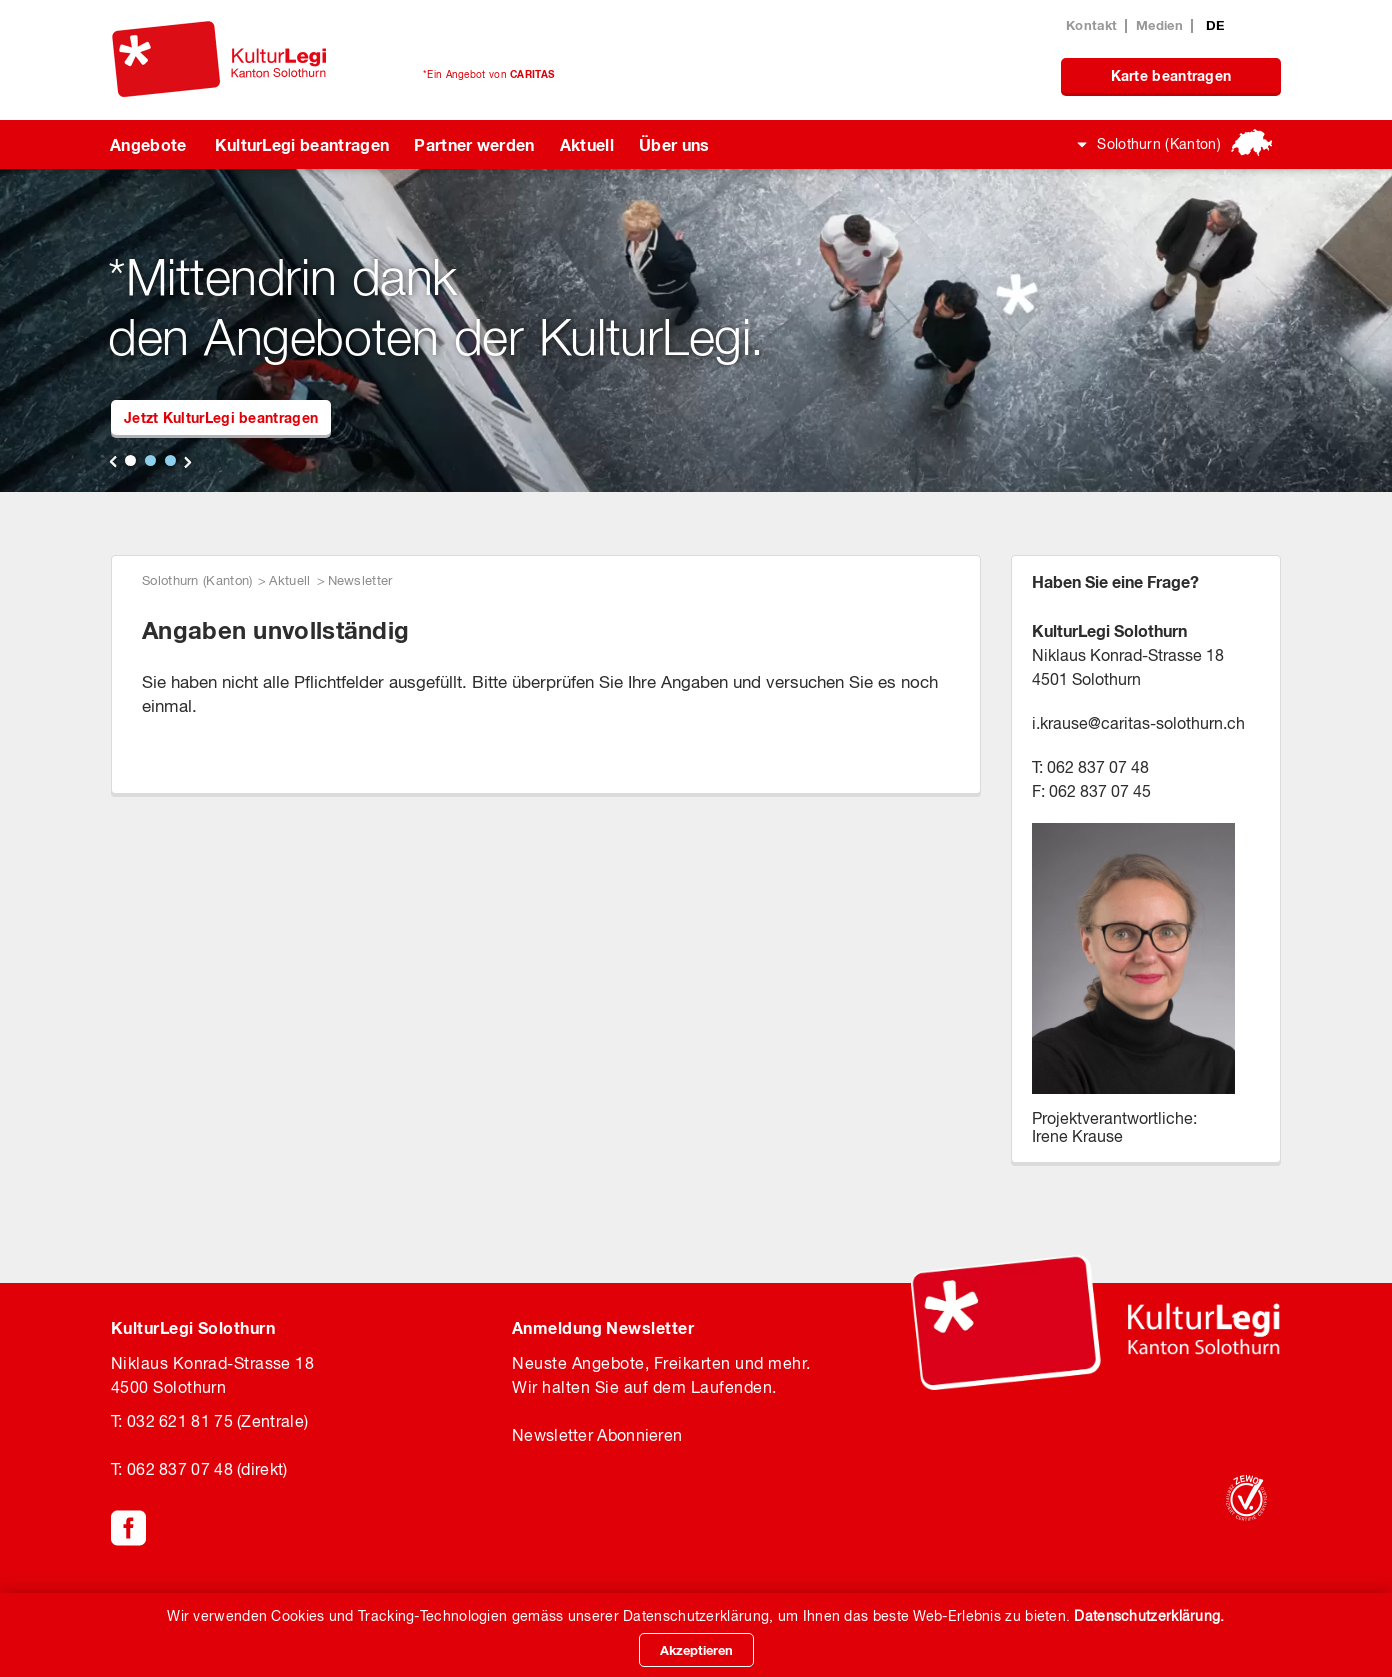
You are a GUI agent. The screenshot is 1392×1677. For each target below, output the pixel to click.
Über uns (674, 144)
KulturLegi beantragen (302, 144)
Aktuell (587, 144)
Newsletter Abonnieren (597, 1435)
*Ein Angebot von (488, 74)
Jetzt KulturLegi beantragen (221, 417)
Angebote (148, 144)
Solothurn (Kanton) (1159, 144)
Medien (1159, 25)
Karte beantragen (1171, 75)
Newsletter (360, 580)
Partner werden (474, 144)
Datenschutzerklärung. (1149, 1616)
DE (1215, 25)
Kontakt (1091, 25)
